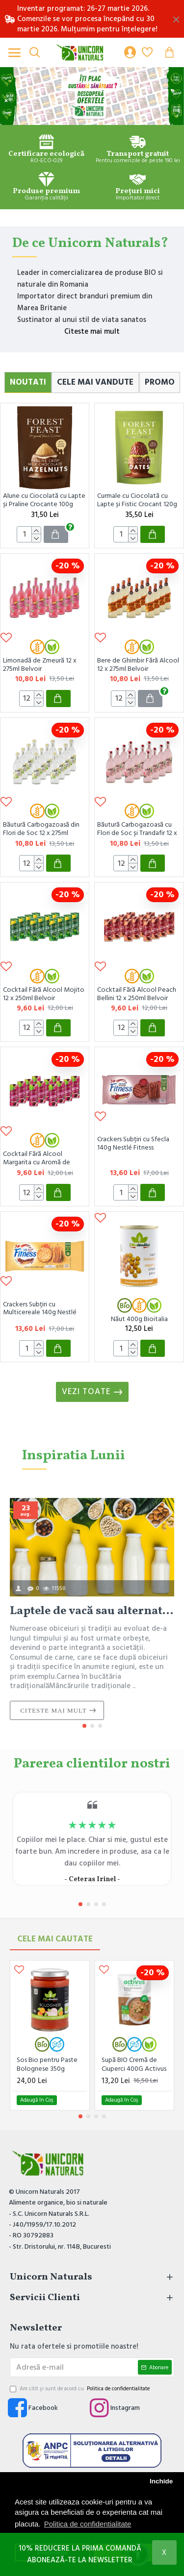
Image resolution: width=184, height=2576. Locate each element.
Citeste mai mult (92, 331)
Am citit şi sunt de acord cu (80, 2388)
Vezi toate (86, 1392)
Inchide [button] (161, 2481)
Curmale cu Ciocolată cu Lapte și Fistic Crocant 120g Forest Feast (137, 500)
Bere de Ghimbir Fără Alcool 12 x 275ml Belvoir (138, 665)
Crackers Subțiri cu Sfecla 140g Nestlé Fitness (133, 1143)
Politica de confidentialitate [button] (87, 2524)
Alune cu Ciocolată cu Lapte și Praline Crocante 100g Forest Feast (44, 500)
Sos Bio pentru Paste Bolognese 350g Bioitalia (47, 2064)
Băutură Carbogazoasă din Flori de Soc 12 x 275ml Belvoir (41, 829)
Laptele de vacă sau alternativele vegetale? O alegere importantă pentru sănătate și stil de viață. (92, 1611)
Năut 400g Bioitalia (139, 1319)
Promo (160, 382)
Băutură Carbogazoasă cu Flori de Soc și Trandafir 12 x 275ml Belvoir (137, 829)
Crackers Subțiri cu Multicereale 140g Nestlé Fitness (40, 1309)
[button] (84, 1726)
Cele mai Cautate (55, 1939)
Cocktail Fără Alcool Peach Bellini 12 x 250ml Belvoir (136, 994)
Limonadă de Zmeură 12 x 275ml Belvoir (40, 665)
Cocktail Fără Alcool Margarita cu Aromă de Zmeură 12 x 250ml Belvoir (41, 1158)
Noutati (28, 382)
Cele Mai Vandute (95, 382)
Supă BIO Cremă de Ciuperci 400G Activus (134, 2064)
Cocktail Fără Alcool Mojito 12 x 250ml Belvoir (43, 994)
